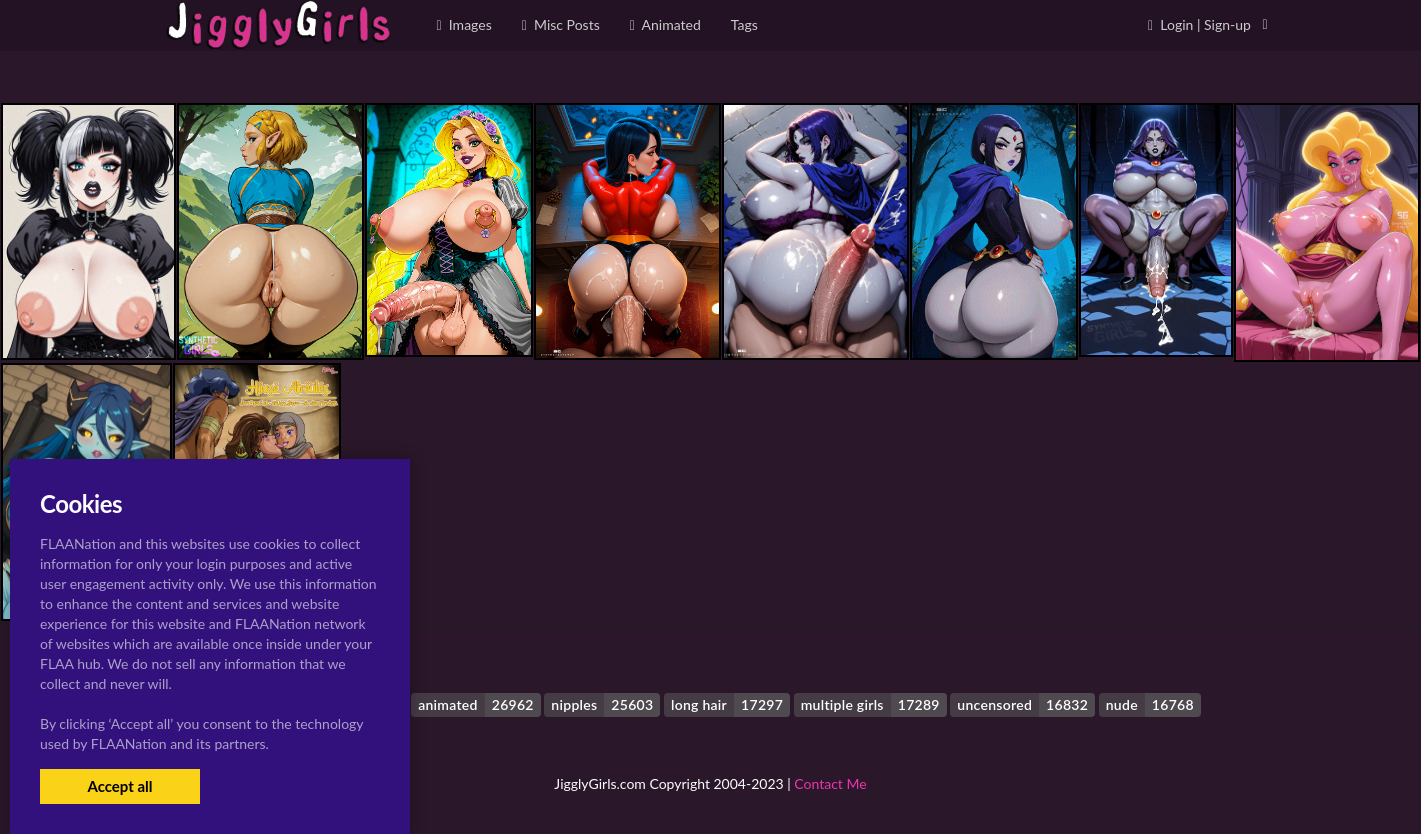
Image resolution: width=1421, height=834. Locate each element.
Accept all (119, 786)
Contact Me (830, 783)
